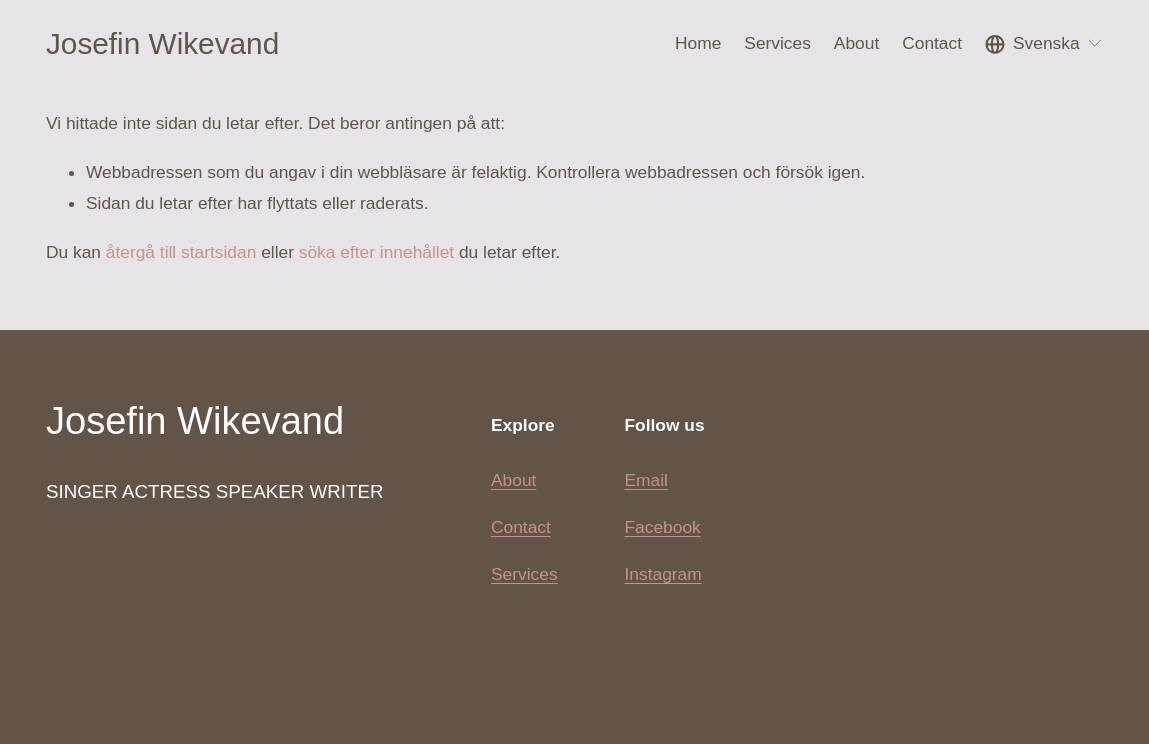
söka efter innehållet (376, 252)
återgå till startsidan (181, 252)
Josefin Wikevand (162, 43)
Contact (932, 43)
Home (698, 43)
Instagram (663, 574)
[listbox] (1044, 43)
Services (524, 574)
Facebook (663, 527)
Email (646, 480)
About (856, 43)
